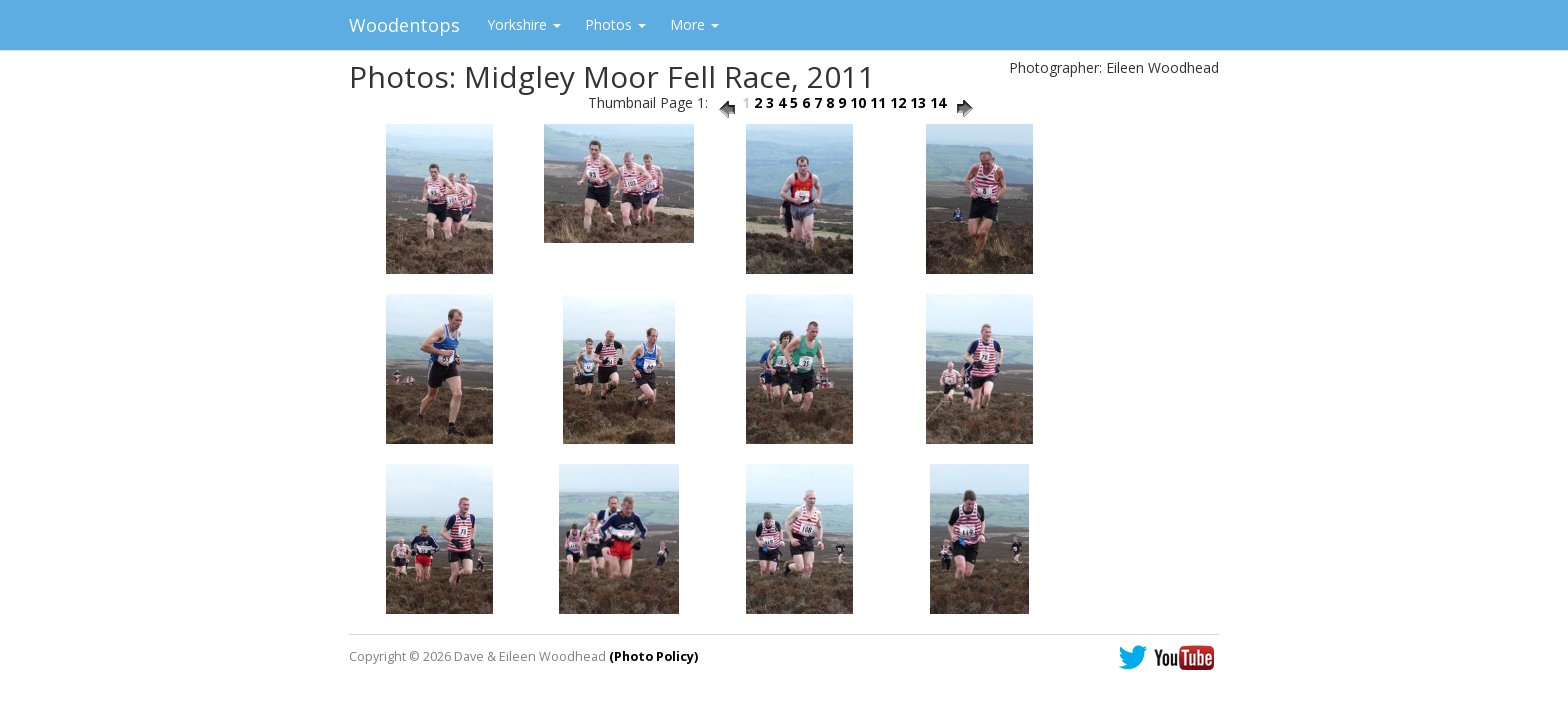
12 (898, 102)
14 (938, 102)
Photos (615, 24)
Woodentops (404, 25)
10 (858, 102)
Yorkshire (524, 24)
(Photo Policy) (653, 656)
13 (918, 102)
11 (878, 102)
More (694, 24)
